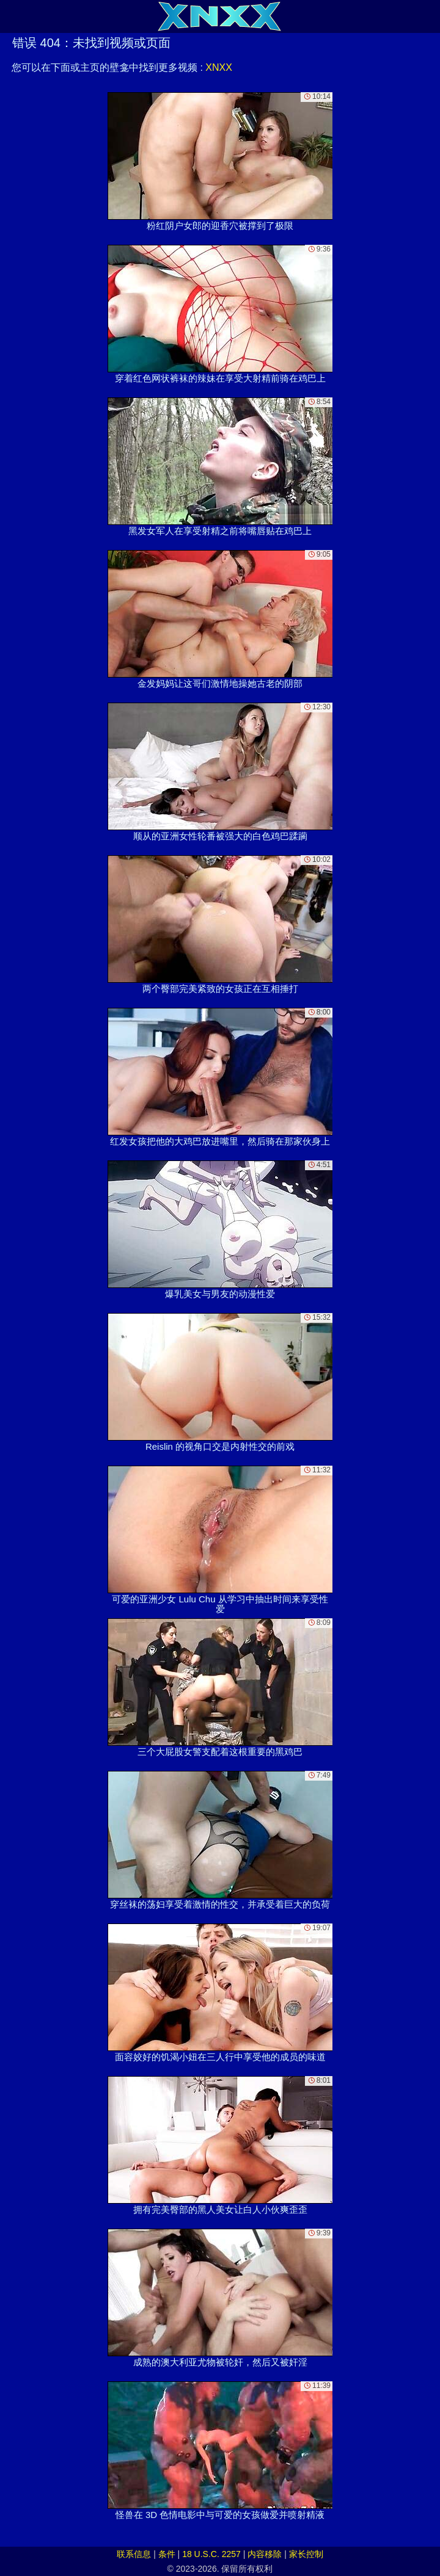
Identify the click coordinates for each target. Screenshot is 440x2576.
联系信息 (134, 2554)
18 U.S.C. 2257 (211, 2554)
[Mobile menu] (11, 16)
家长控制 (306, 2554)
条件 (166, 2554)
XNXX (218, 67)
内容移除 (265, 2554)
